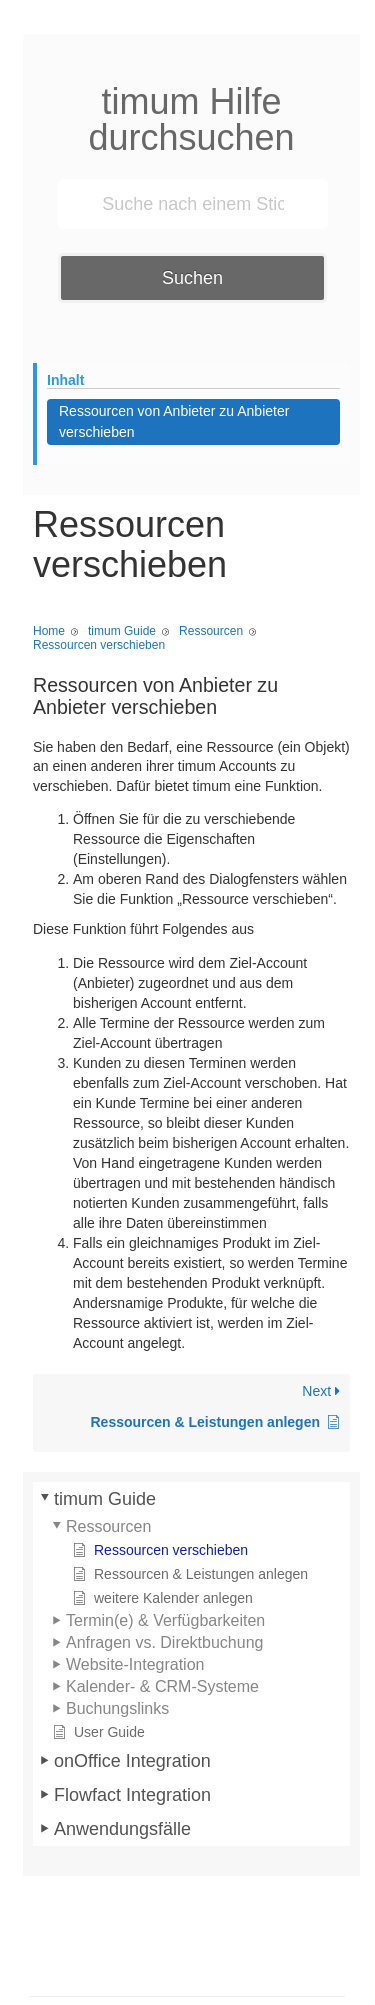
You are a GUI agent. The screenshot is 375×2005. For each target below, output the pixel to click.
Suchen (192, 278)
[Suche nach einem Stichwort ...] (193, 204)
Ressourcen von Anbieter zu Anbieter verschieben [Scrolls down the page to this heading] (174, 421)
